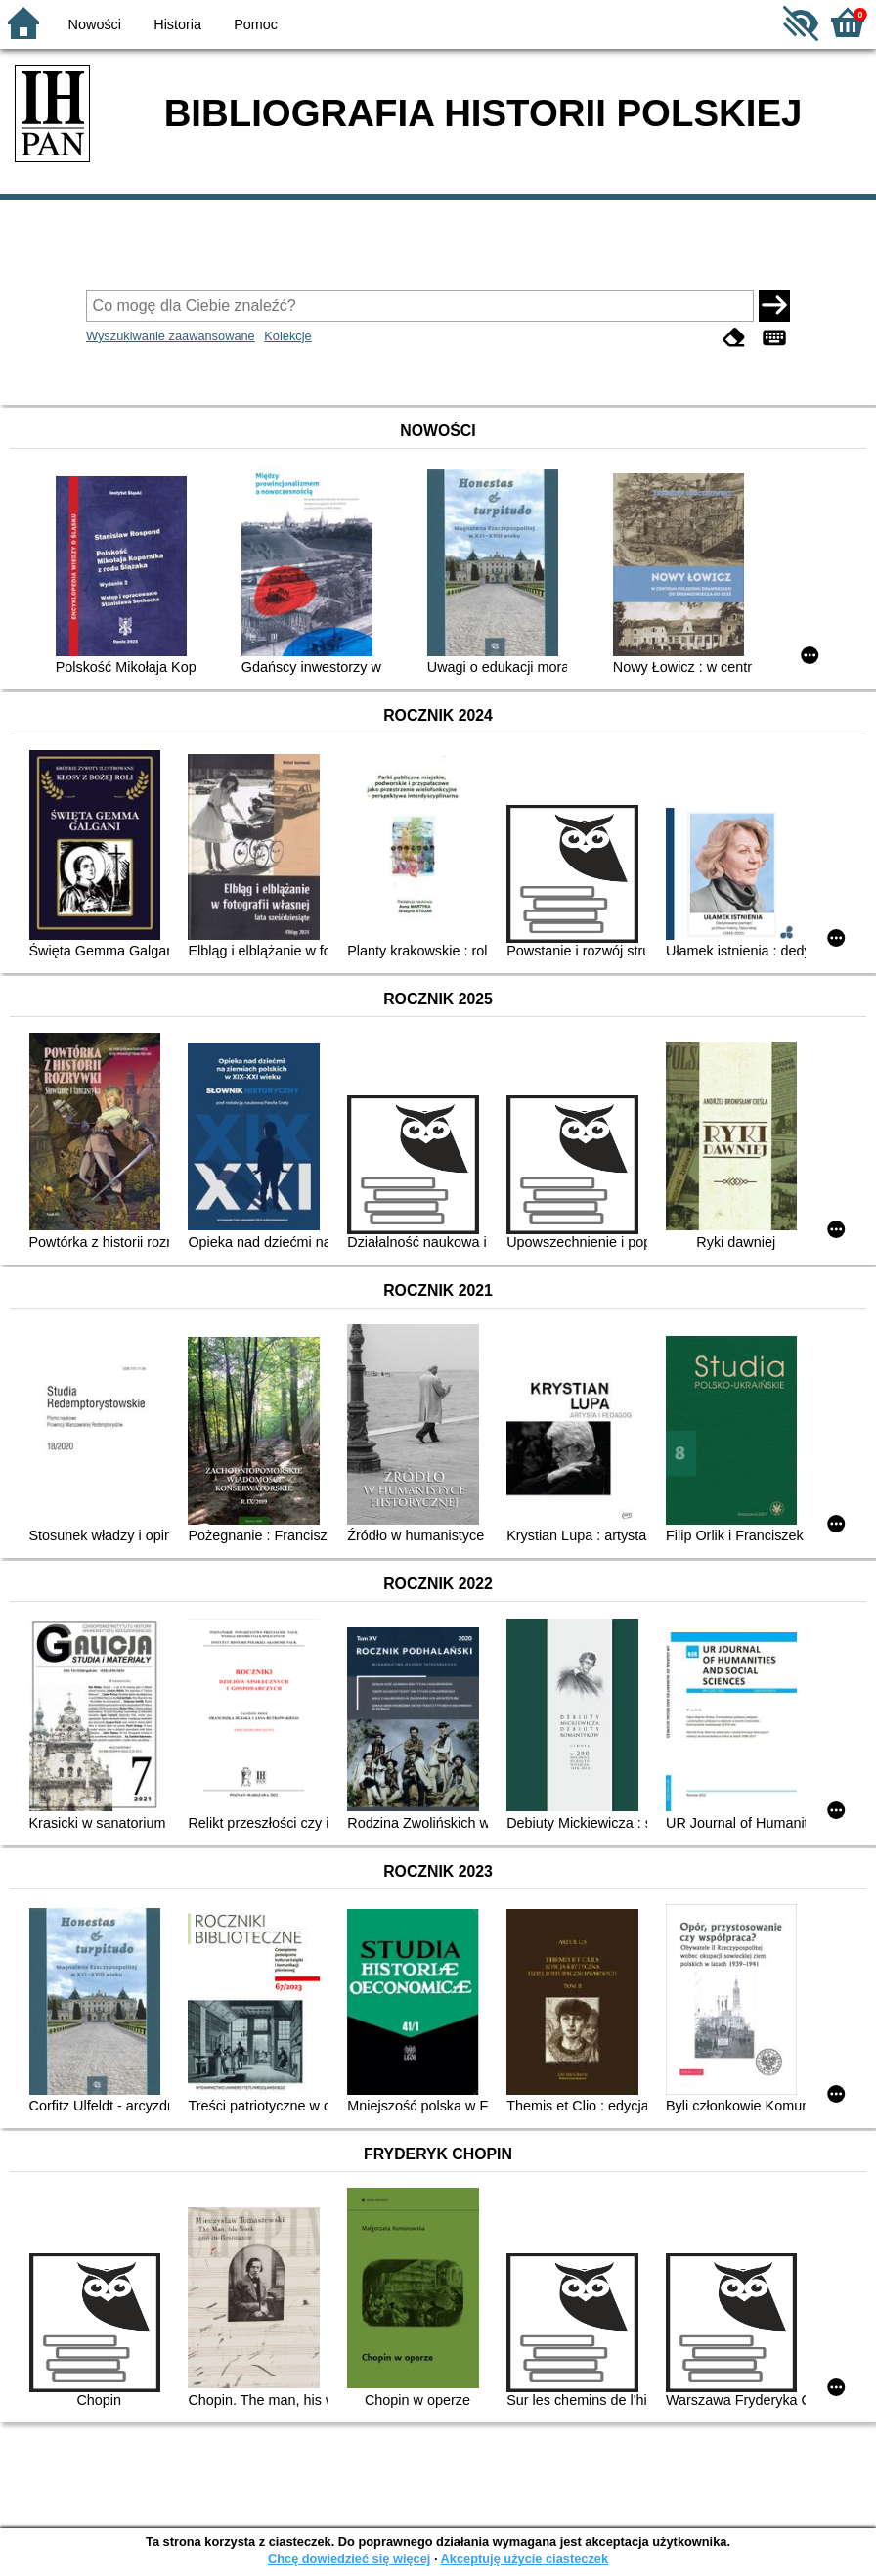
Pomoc (256, 24)
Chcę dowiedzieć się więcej (349, 2559)
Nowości (94, 24)
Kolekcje (287, 336)
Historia (177, 24)
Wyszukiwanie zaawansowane (170, 336)
